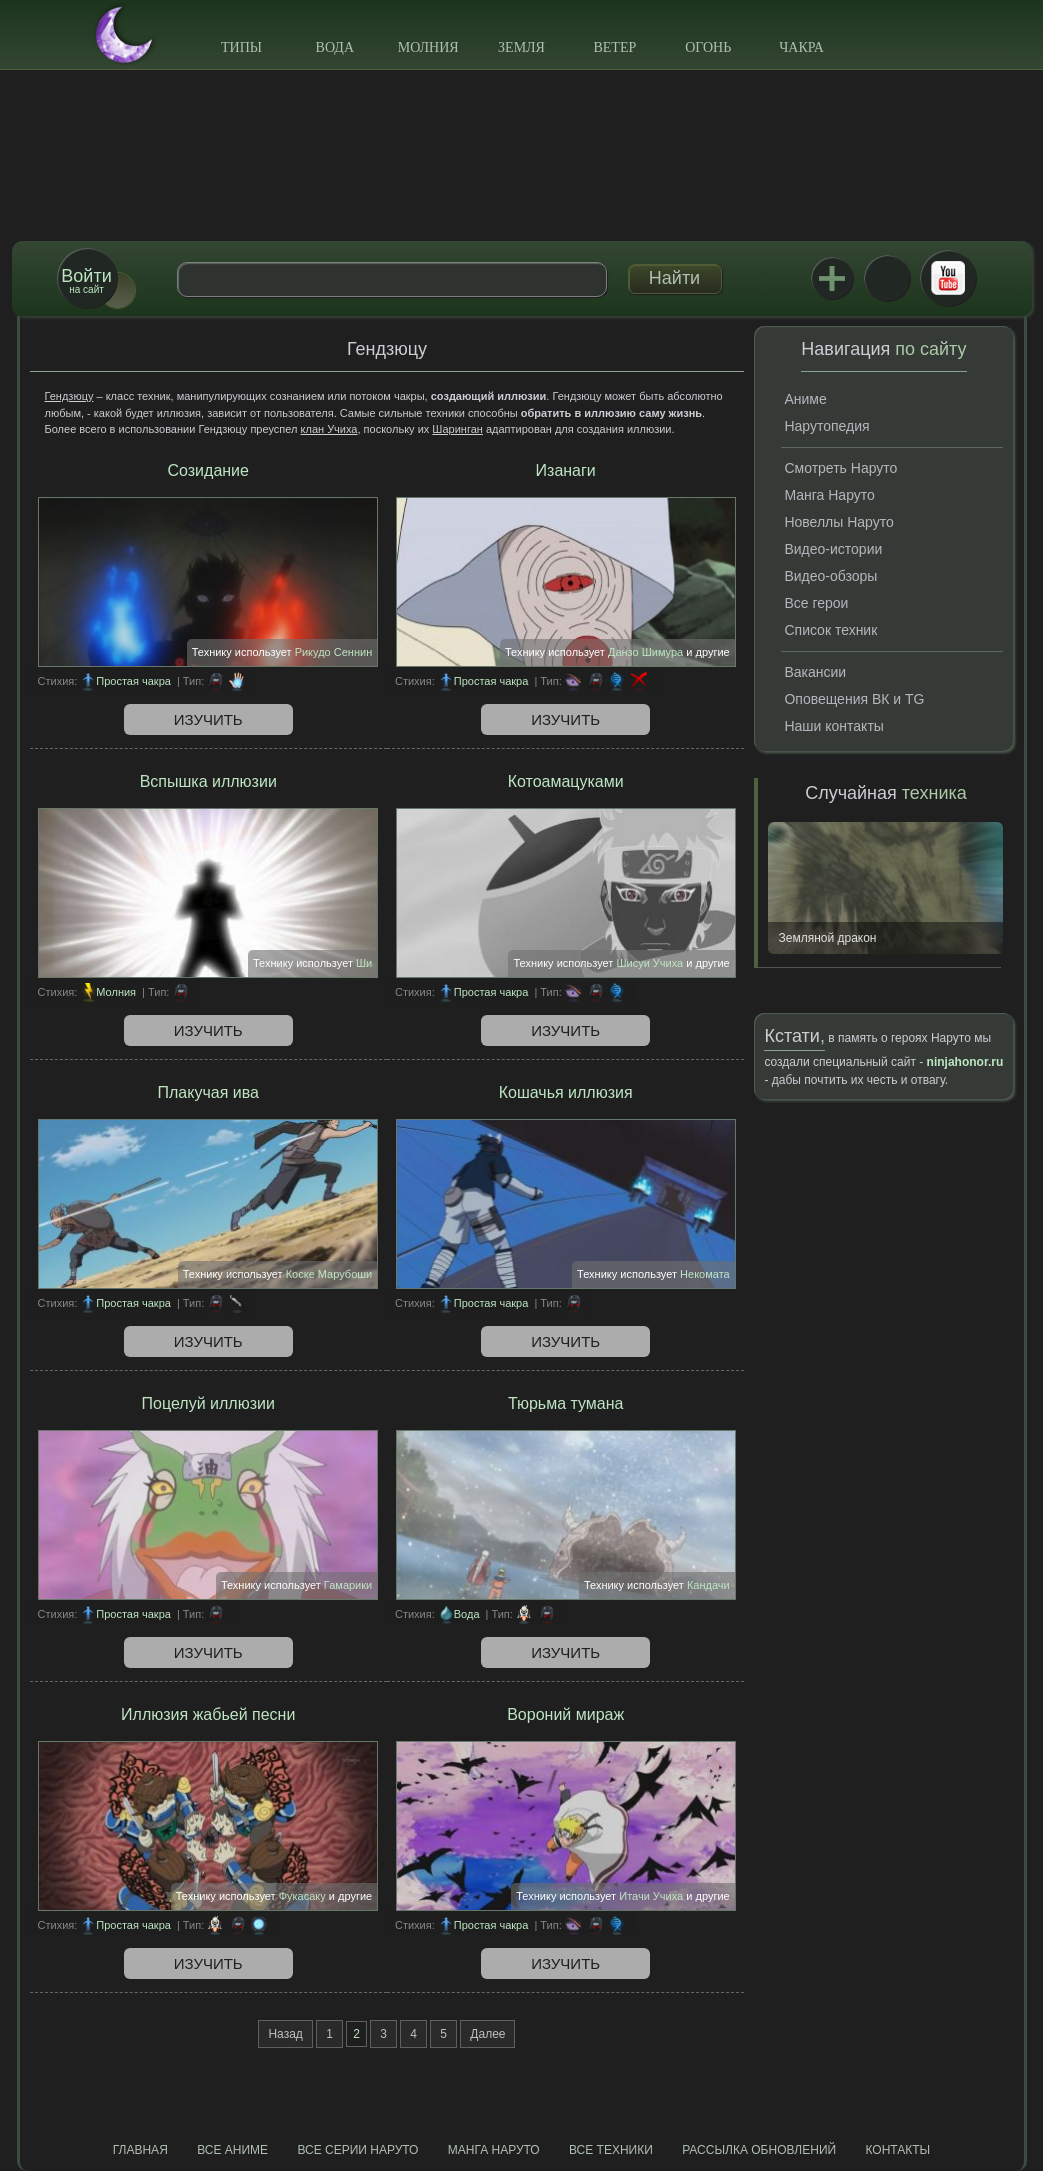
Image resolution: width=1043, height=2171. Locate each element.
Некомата (705, 1274)
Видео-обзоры (830, 576)
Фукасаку (302, 1896)
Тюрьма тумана (566, 1403)
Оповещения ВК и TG (854, 699)
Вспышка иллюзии (208, 781)
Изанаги (566, 470)
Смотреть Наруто (840, 468)
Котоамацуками (566, 781)
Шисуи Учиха (649, 963)
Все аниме (232, 2150)
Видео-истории (833, 549)
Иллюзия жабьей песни (208, 1714)
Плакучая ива (208, 1092)
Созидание (208, 470)
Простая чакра (133, 681)
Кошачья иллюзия (566, 1092)
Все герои (816, 603)
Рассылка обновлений (759, 2150)
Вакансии (815, 672)
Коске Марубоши (329, 1274)
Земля (521, 47)
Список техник (830, 630)
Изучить (208, 719)
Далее (487, 2034)
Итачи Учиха (651, 1896)
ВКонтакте (887, 278)
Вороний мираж (565, 1714)
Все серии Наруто (357, 2150)
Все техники (611, 2150)
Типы (241, 47)
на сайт (86, 280)
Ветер (614, 47)
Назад (285, 2034)
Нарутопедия (826, 426)
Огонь (708, 47)
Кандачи (708, 1585)
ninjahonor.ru (965, 1062)
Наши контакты (833, 726)
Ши (364, 963)
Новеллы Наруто (838, 522)
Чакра (801, 47)
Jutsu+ (832, 278)
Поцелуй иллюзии (208, 1403)
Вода (335, 47)
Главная (140, 2150)
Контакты (898, 2150)
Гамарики (348, 1585)
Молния (428, 47)
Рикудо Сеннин (334, 652)
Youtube (948, 278)
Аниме (805, 399)
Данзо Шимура (645, 652)
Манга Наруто (829, 495)
